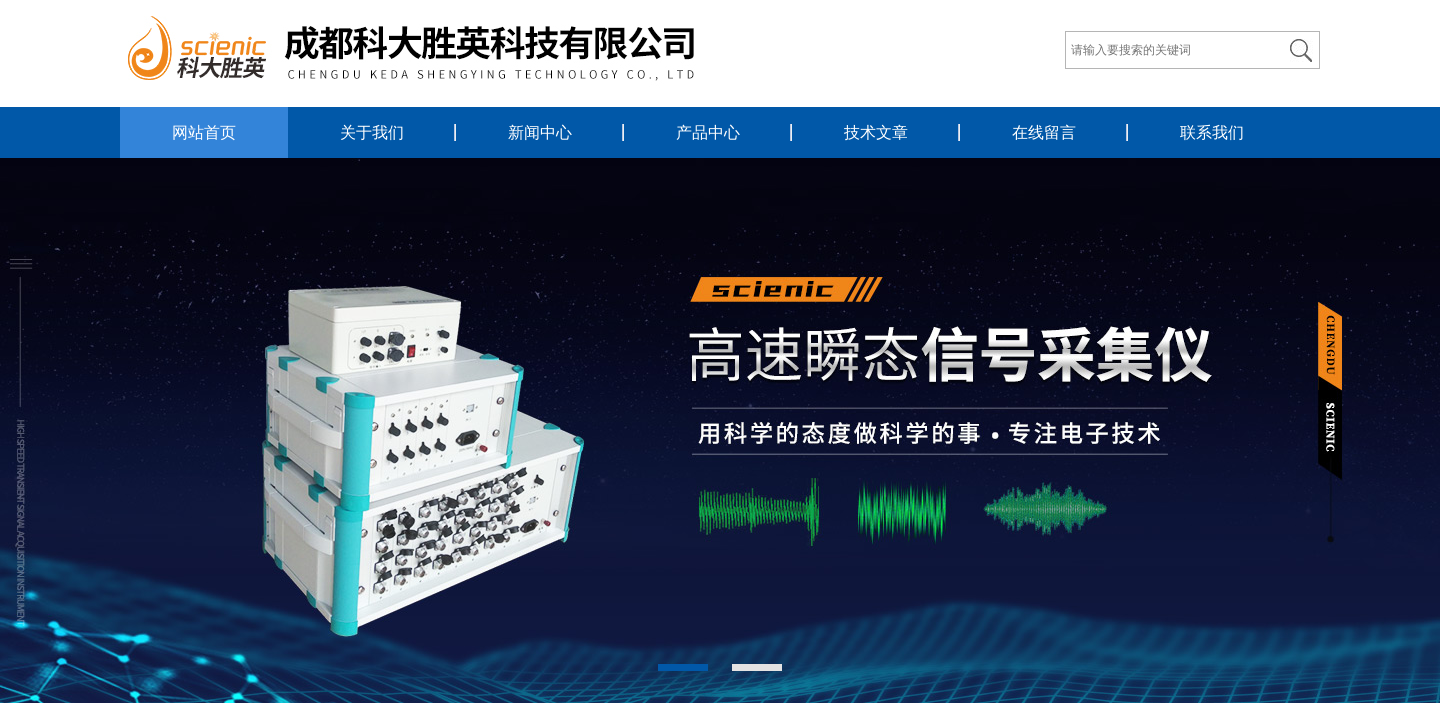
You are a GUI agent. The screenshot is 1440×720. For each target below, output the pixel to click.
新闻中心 (540, 132)
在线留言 (1044, 132)
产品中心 (708, 132)
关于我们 (372, 132)
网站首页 (204, 132)
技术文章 (876, 132)
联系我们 (1212, 132)
